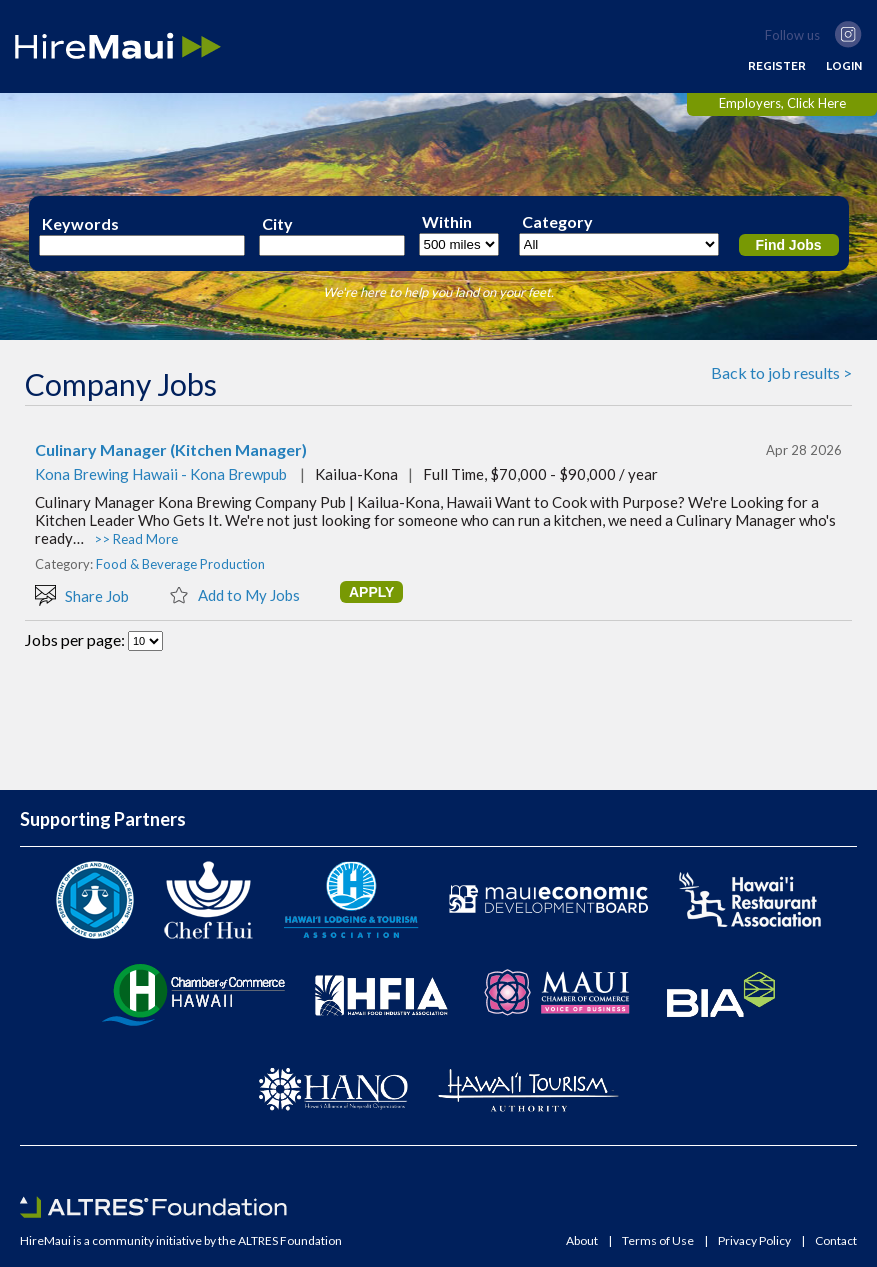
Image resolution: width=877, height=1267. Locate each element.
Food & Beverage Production (180, 564)
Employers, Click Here (782, 103)
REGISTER (777, 66)
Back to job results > (781, 372)
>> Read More (136, 539)
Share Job (82, 594)
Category (557, 222)
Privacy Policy (754, 1241)
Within (447, 222)
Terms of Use (658, 1241)
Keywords (80, 224)
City (277, 224)
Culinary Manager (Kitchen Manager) (171, 450)
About (582, 1241)
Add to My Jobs (234, 594)
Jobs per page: (76, 639)
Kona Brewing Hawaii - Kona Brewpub (161, 474)
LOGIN (844, 66)
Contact (836, 1241)
